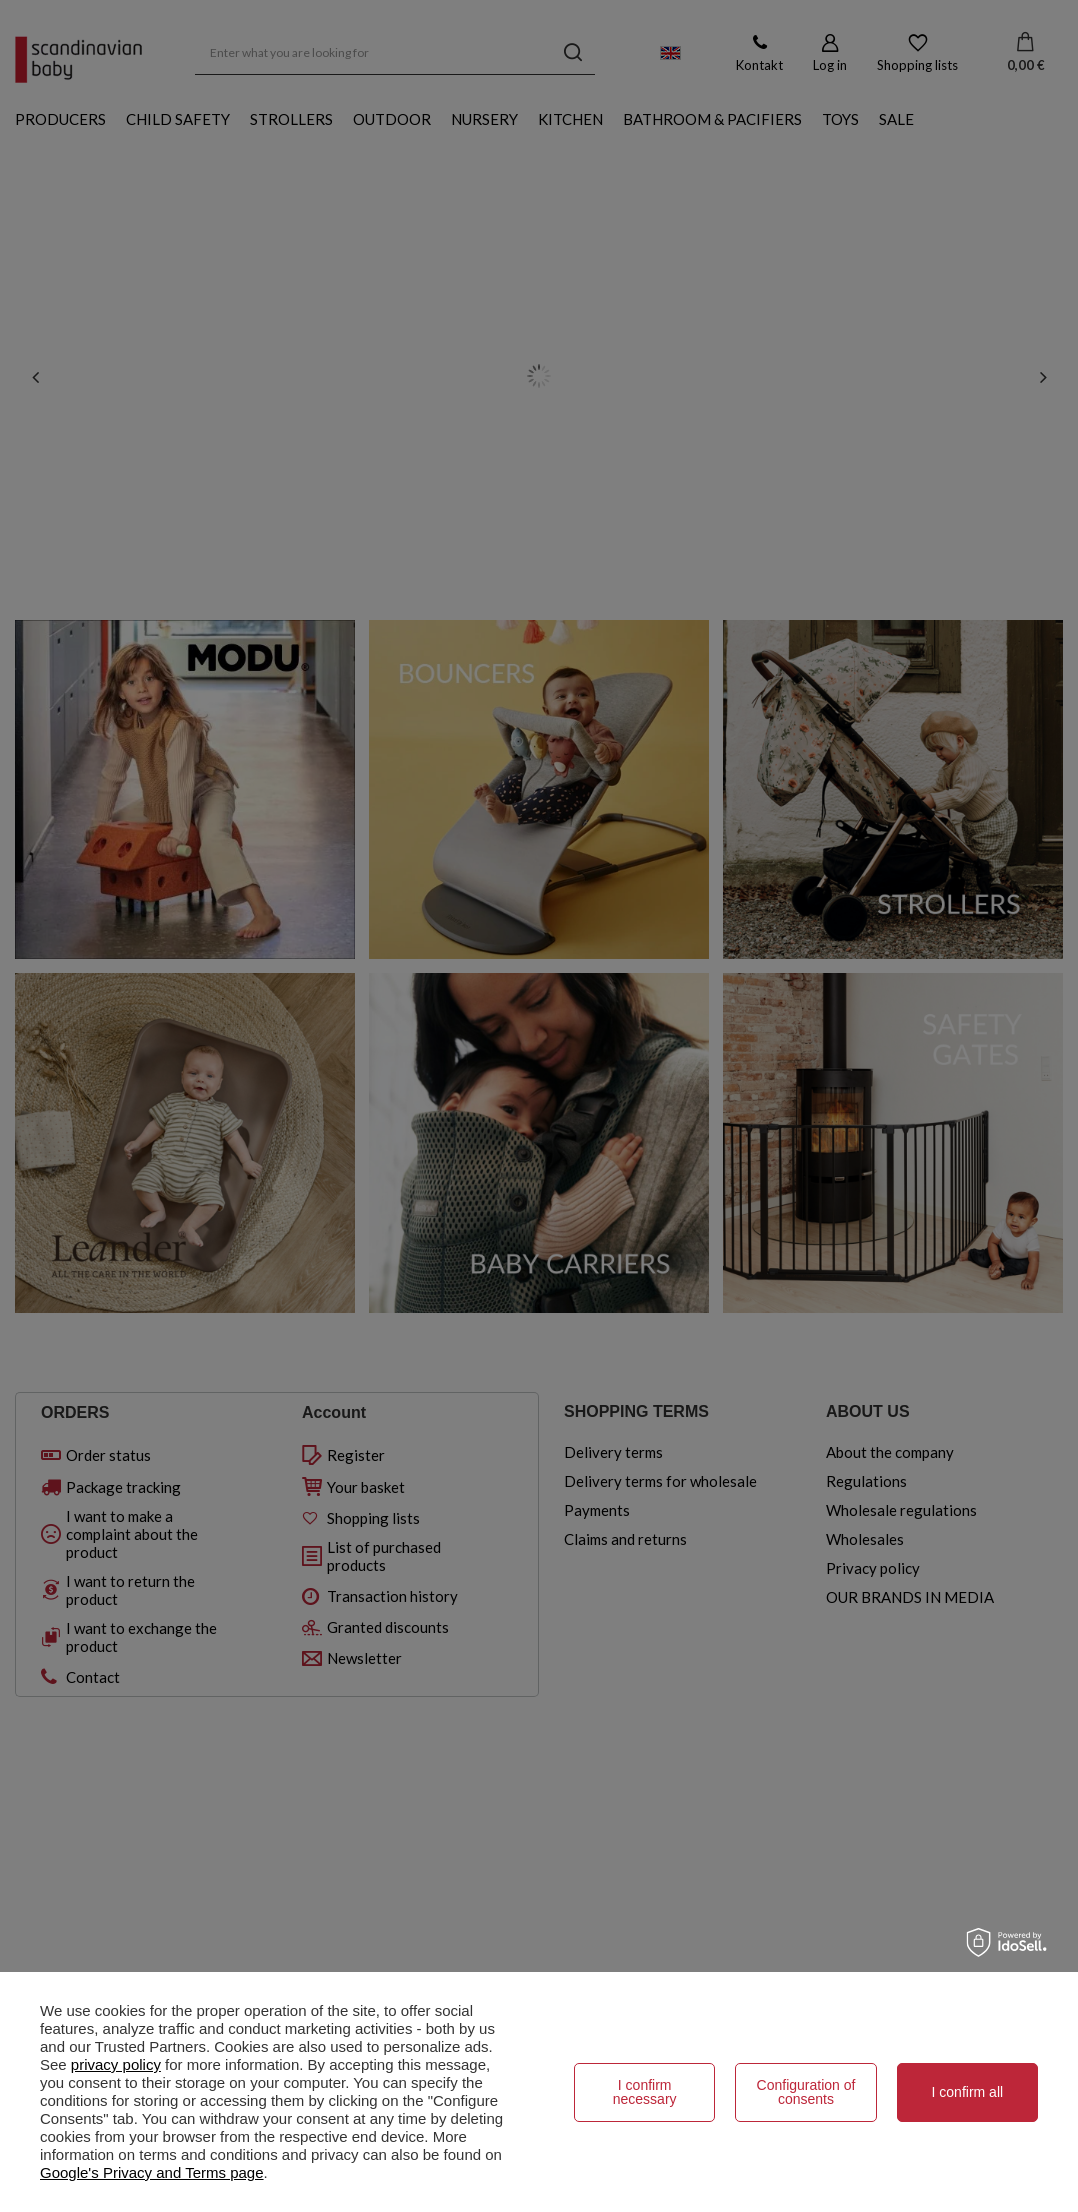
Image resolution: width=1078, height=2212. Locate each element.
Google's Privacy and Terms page (152, 2172)
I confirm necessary (645, 2092)
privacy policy (116, 2064)
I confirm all (968, 2092)
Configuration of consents (806, 2092)
